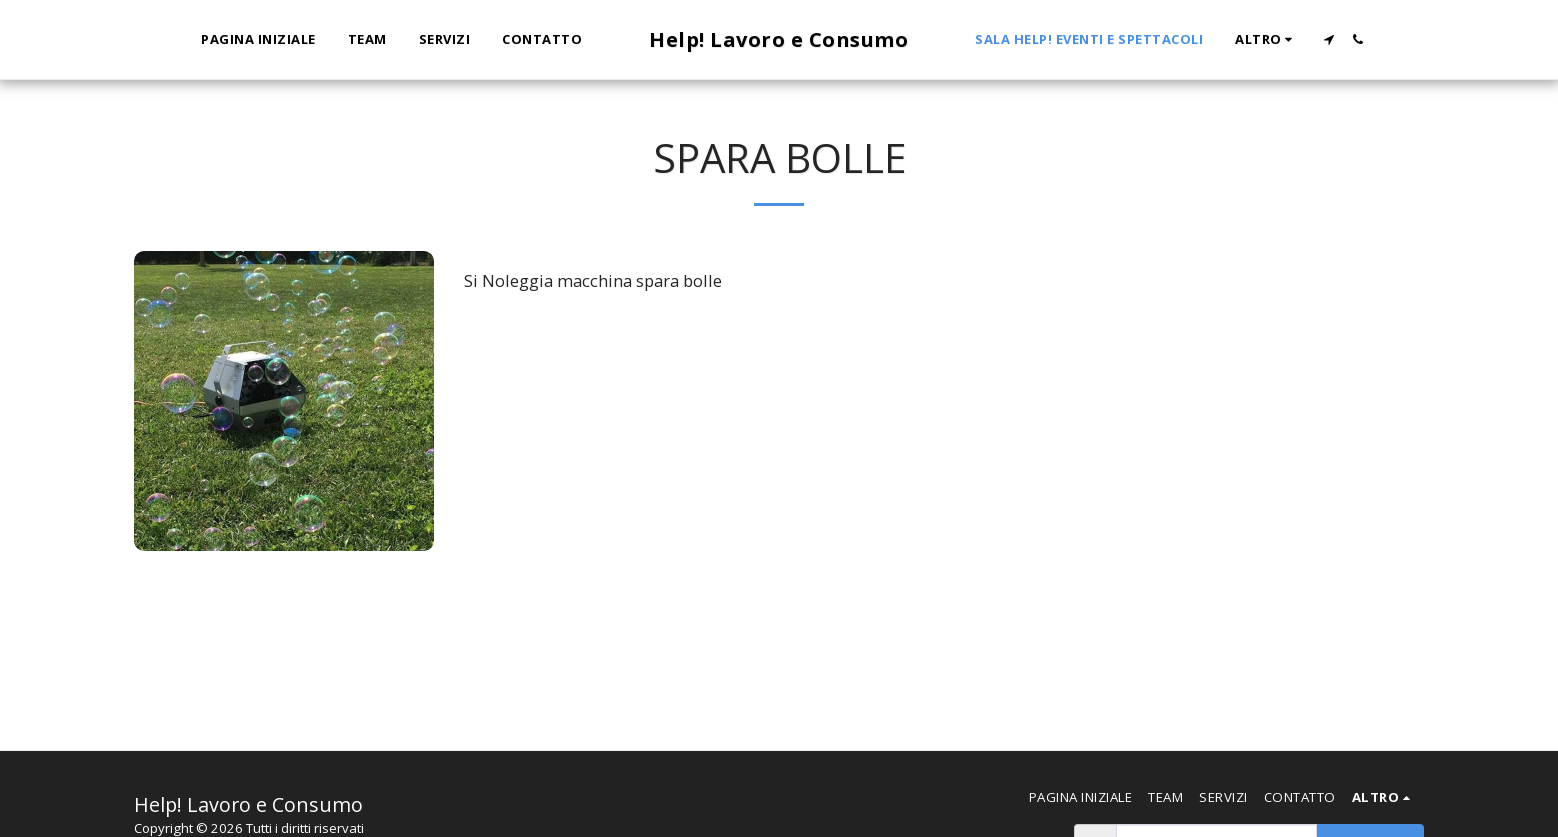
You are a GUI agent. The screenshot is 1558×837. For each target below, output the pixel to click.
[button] (1328, 39)
